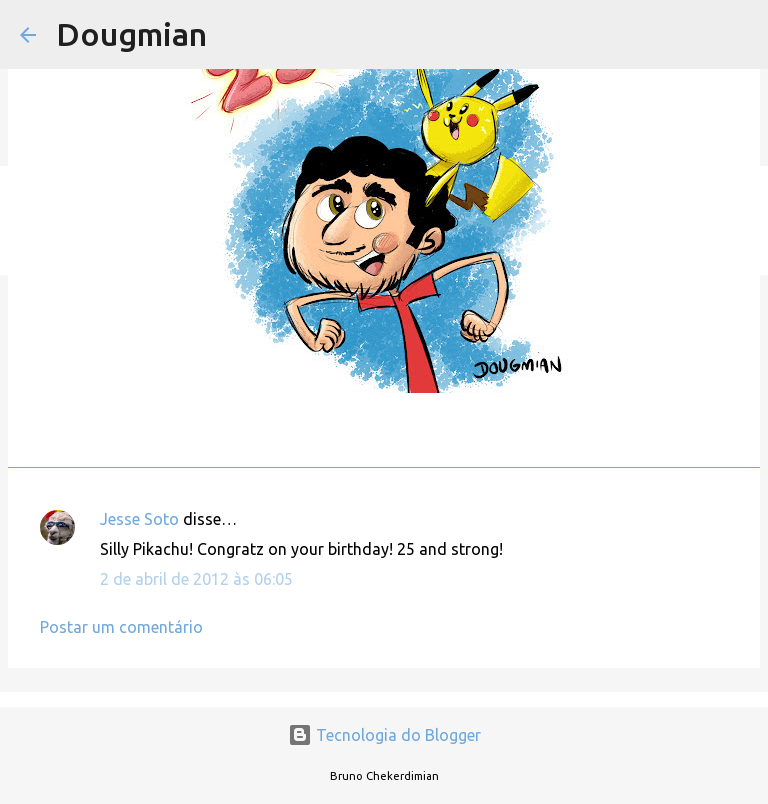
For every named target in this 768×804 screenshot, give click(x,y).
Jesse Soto (139, 519)
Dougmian (131, 34)
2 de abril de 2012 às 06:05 (196, 579)
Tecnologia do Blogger (384, 735)
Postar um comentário (121, 627)
